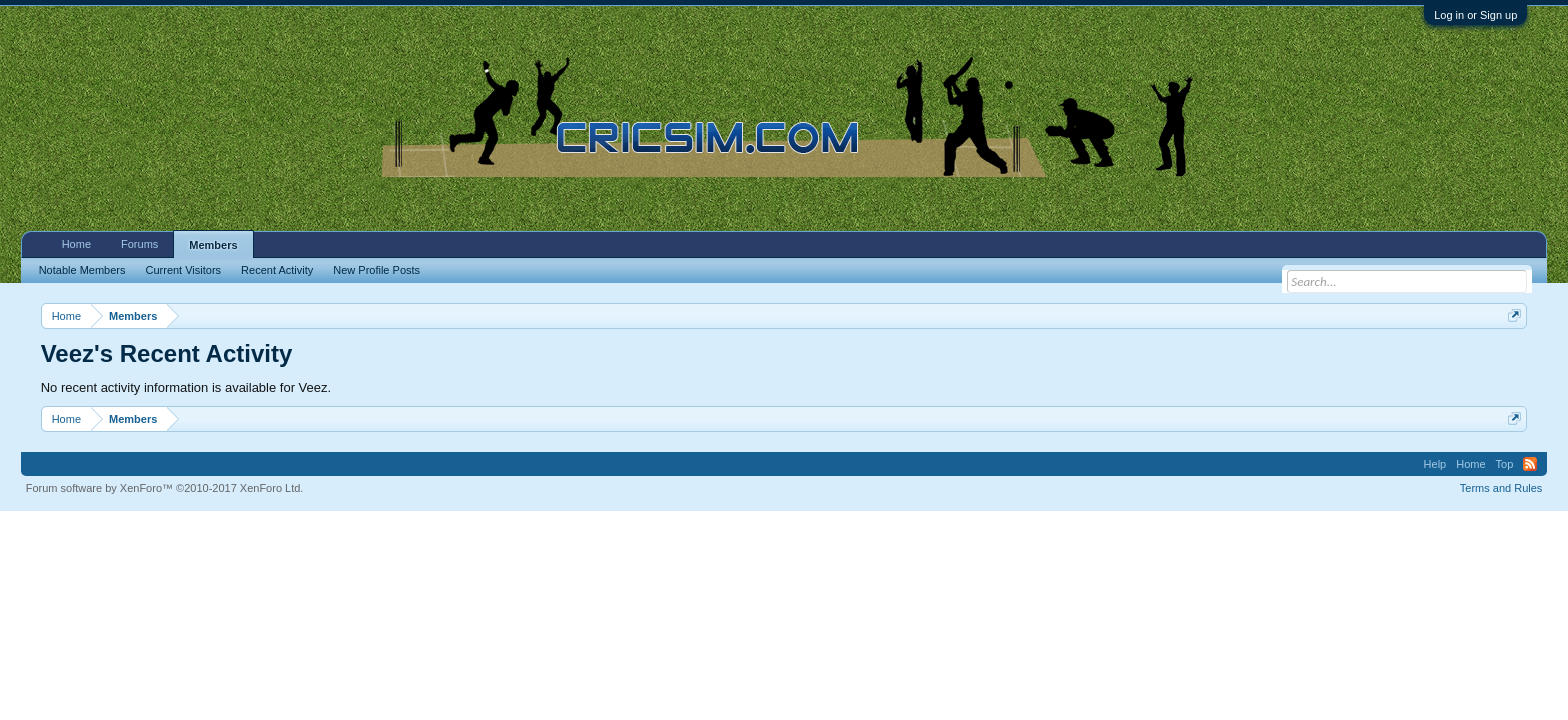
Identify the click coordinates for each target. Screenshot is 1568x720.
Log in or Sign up (1475, 15)
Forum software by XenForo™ (165, 488)
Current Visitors (184, 270)
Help (1435, 464)
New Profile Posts (376, 270)
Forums (139, 244)
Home (76, 244)
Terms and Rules (1501, 488)
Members (213, 245)
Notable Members (82, 270)
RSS (1530, 464)
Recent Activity (277, 270)
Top (1505, 464)
